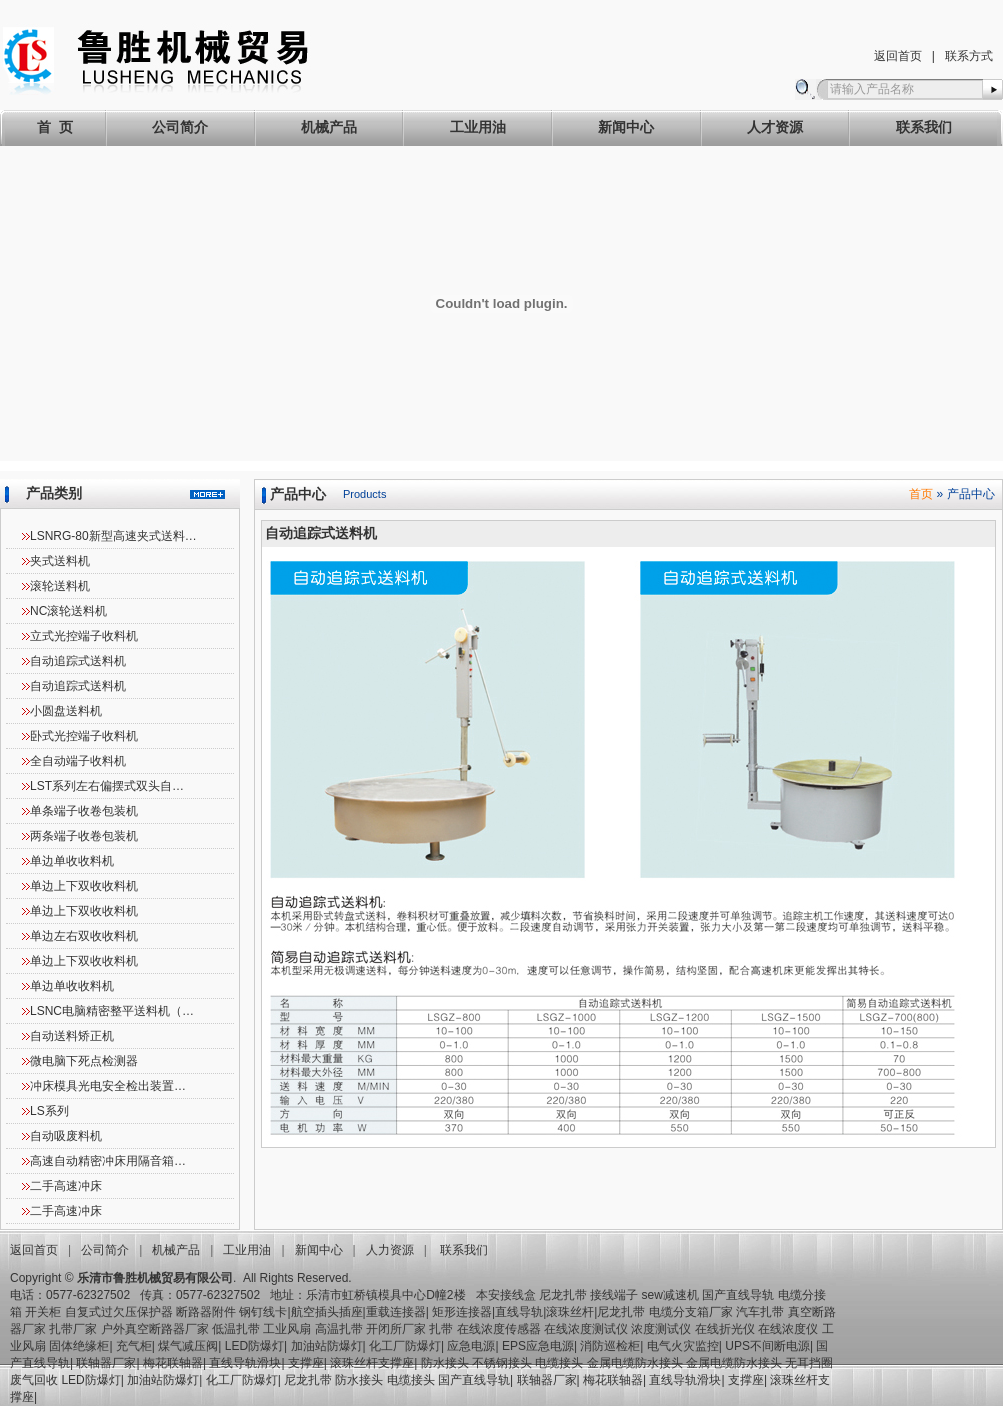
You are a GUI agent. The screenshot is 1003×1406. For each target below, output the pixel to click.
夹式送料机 (60, 561)
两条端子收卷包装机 (84, 836)
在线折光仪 (725, 1329)
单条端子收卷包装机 (84, 811)
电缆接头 (559, 1363)
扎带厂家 (73, 1329)
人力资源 (390, 1250)
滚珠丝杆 (570, 1312)
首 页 (55, 127)
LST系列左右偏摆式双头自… (107, 786)
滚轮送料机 (60, 586)
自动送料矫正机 (72, 1036)
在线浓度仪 (788, 1329)
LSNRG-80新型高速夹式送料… (113, 536)
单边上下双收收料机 (84, 886)
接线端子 (614, 1295)
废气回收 (35, 1380)
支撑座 (306, 1363)
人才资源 (775, 127)
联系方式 (969, 56)
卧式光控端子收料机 (84, 736)
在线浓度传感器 (499, 1329)
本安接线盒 (506, 1295)
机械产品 (329, 127)
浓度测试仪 (661, 1329)
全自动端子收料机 (78, 761)
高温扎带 (339, 1329)
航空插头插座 (327, 1312)
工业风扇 (287, 1329)
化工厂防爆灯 (405, 1346)
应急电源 (471, 1346)
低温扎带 (236, 1329)
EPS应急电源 (538, 1346)
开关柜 (43, 1312)
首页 (921, 494)
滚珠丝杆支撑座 (372, 1363)
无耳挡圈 (809, 1363)
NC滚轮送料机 (68, 611)
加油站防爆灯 (327, 1346)
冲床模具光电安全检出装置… (108, 1086)
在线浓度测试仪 (586, 1329)
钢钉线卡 (263, 1312)
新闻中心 (626, 127)
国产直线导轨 (738, 1295)
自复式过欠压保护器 (119, 1312)
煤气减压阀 (188, 1346)
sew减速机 (670, 1295)
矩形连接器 (462, 1312)
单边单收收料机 (72, 861)
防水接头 (445, 1363)
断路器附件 (206, 1312)
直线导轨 (519, 1312)
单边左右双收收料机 (84, 936)
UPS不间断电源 (767, 1346)
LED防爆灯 (254, 1346)
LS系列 (49, 1111)
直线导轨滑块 (245, 1363)
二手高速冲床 (66, 1186)
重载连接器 (396, 1312)
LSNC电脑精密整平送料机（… (112, 1011)
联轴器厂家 (106, 1363)
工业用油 (478, 127)
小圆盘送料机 (66, 711)
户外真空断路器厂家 (155, 1329)
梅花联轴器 (173, 1363)
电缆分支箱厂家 (691, 1312)
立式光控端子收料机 (84, 636)
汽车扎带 (760, 1312)
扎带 (441, 1329)
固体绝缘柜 (79, 1346)
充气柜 (134, 1346)
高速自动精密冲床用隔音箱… (108, 1161)
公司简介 (180, 127)
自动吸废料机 (66, 1136)
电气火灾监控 (683, 1346)
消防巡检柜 (610, 1346)
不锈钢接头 (502, 1363)
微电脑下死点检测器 (84, 1061)
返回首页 (898, 56)
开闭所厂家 (396, 1329)
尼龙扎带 (563, 1295)
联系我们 (924, 127)
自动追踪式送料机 (78, 661)
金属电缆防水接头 (635, 1363)
